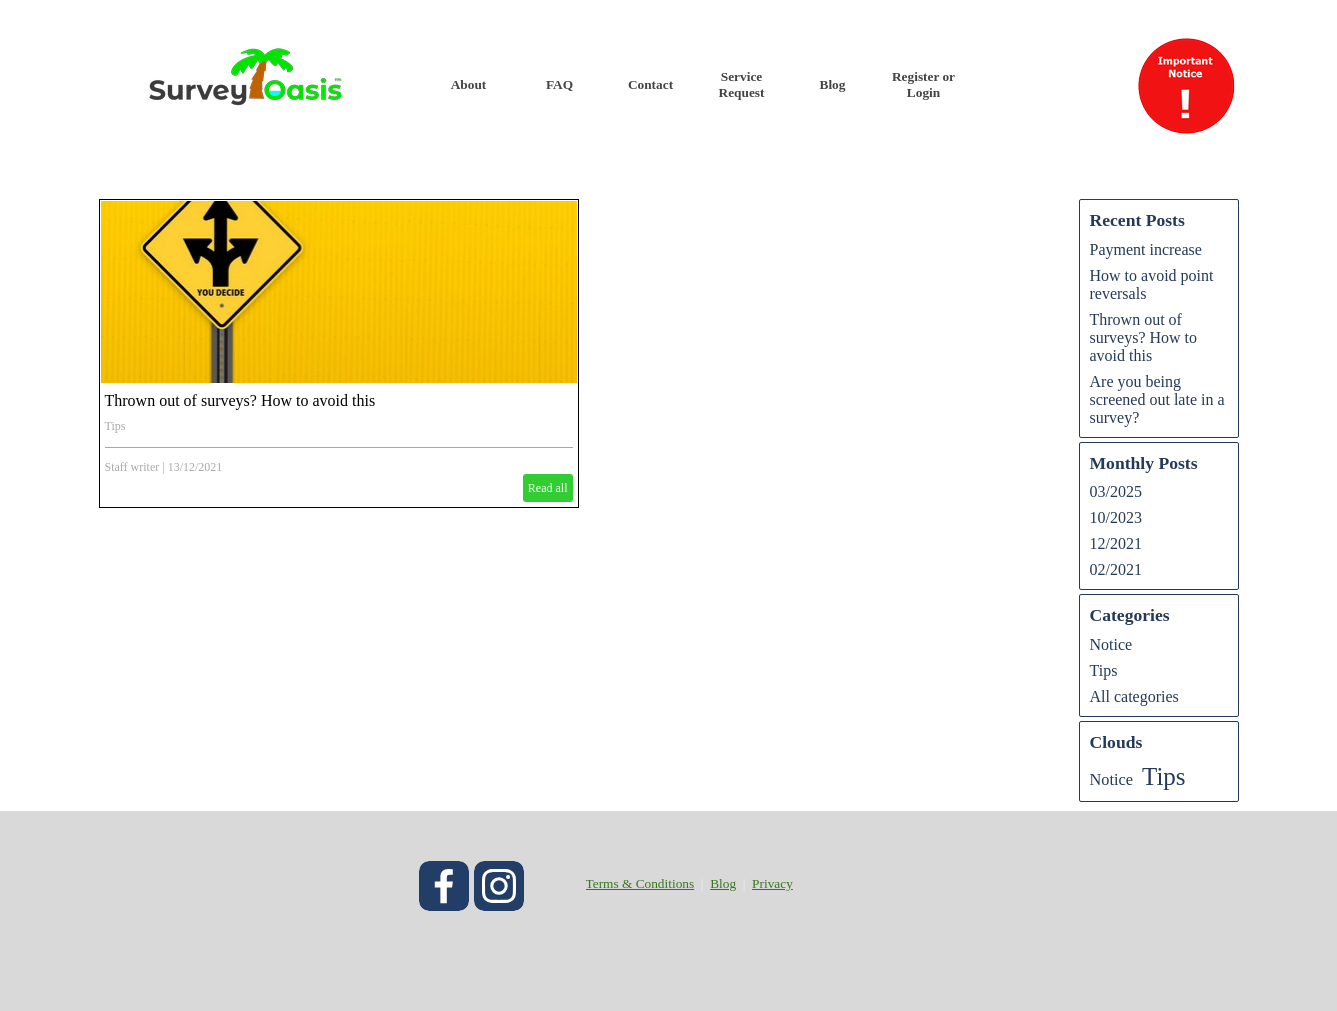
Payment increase (1146, 249)
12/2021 (1116, 543)
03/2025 (1116, 491)
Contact (650, 84)
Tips (115, 426)
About (469, 84)
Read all (548, 488)
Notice (1111, 644)
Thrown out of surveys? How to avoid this (240, 400)
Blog (833, 84)
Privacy (772, 883)
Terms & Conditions (640, 883)
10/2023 (1116, 517)
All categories (1134, 696)
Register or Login (923, 84)
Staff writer (132, 467)
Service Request (742, 84)
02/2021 (1116, 569)
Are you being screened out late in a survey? (1157, 399)
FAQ (559, 84)
